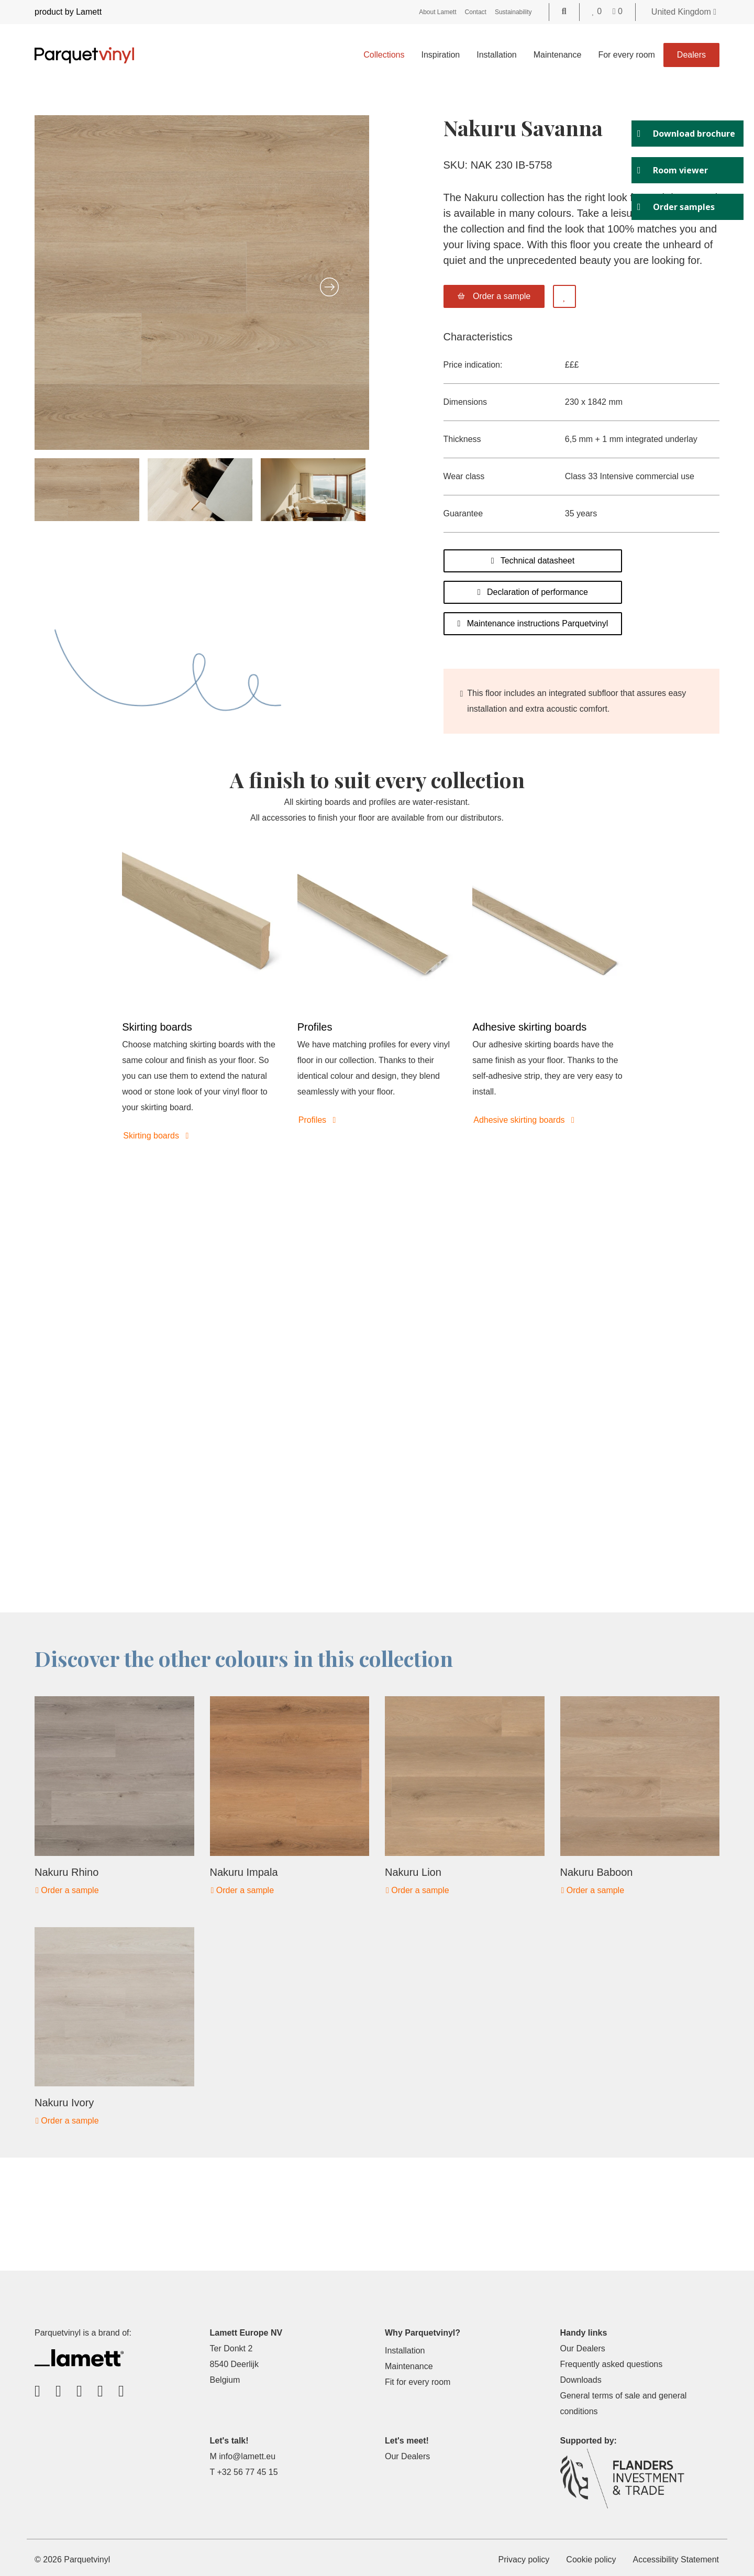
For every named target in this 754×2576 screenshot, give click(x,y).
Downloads (581, 2379)
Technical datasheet (532, 560)
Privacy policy (524, 2559)
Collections (383, 54)
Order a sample (67, 1890)
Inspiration (440, 54)
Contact (475, 12)
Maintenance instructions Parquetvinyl (533, 623)
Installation (496, 54)
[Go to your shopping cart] (618, 11)
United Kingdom (683, 11)
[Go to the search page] (564, 11)
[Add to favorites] (564, 296)
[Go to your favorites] (598, 11)
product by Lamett (68, 11)
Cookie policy (591, 2559)
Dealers (691, 54)
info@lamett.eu (247, 2456)
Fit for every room (417, 2382)
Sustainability (513, 12)
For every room (626, 54)
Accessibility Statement (676, 2559)
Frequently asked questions (611, 2364)
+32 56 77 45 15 (247, 2472)
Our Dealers (582, 2348)
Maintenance (558, 54)
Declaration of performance (533, 592)
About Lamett (437, 12)
